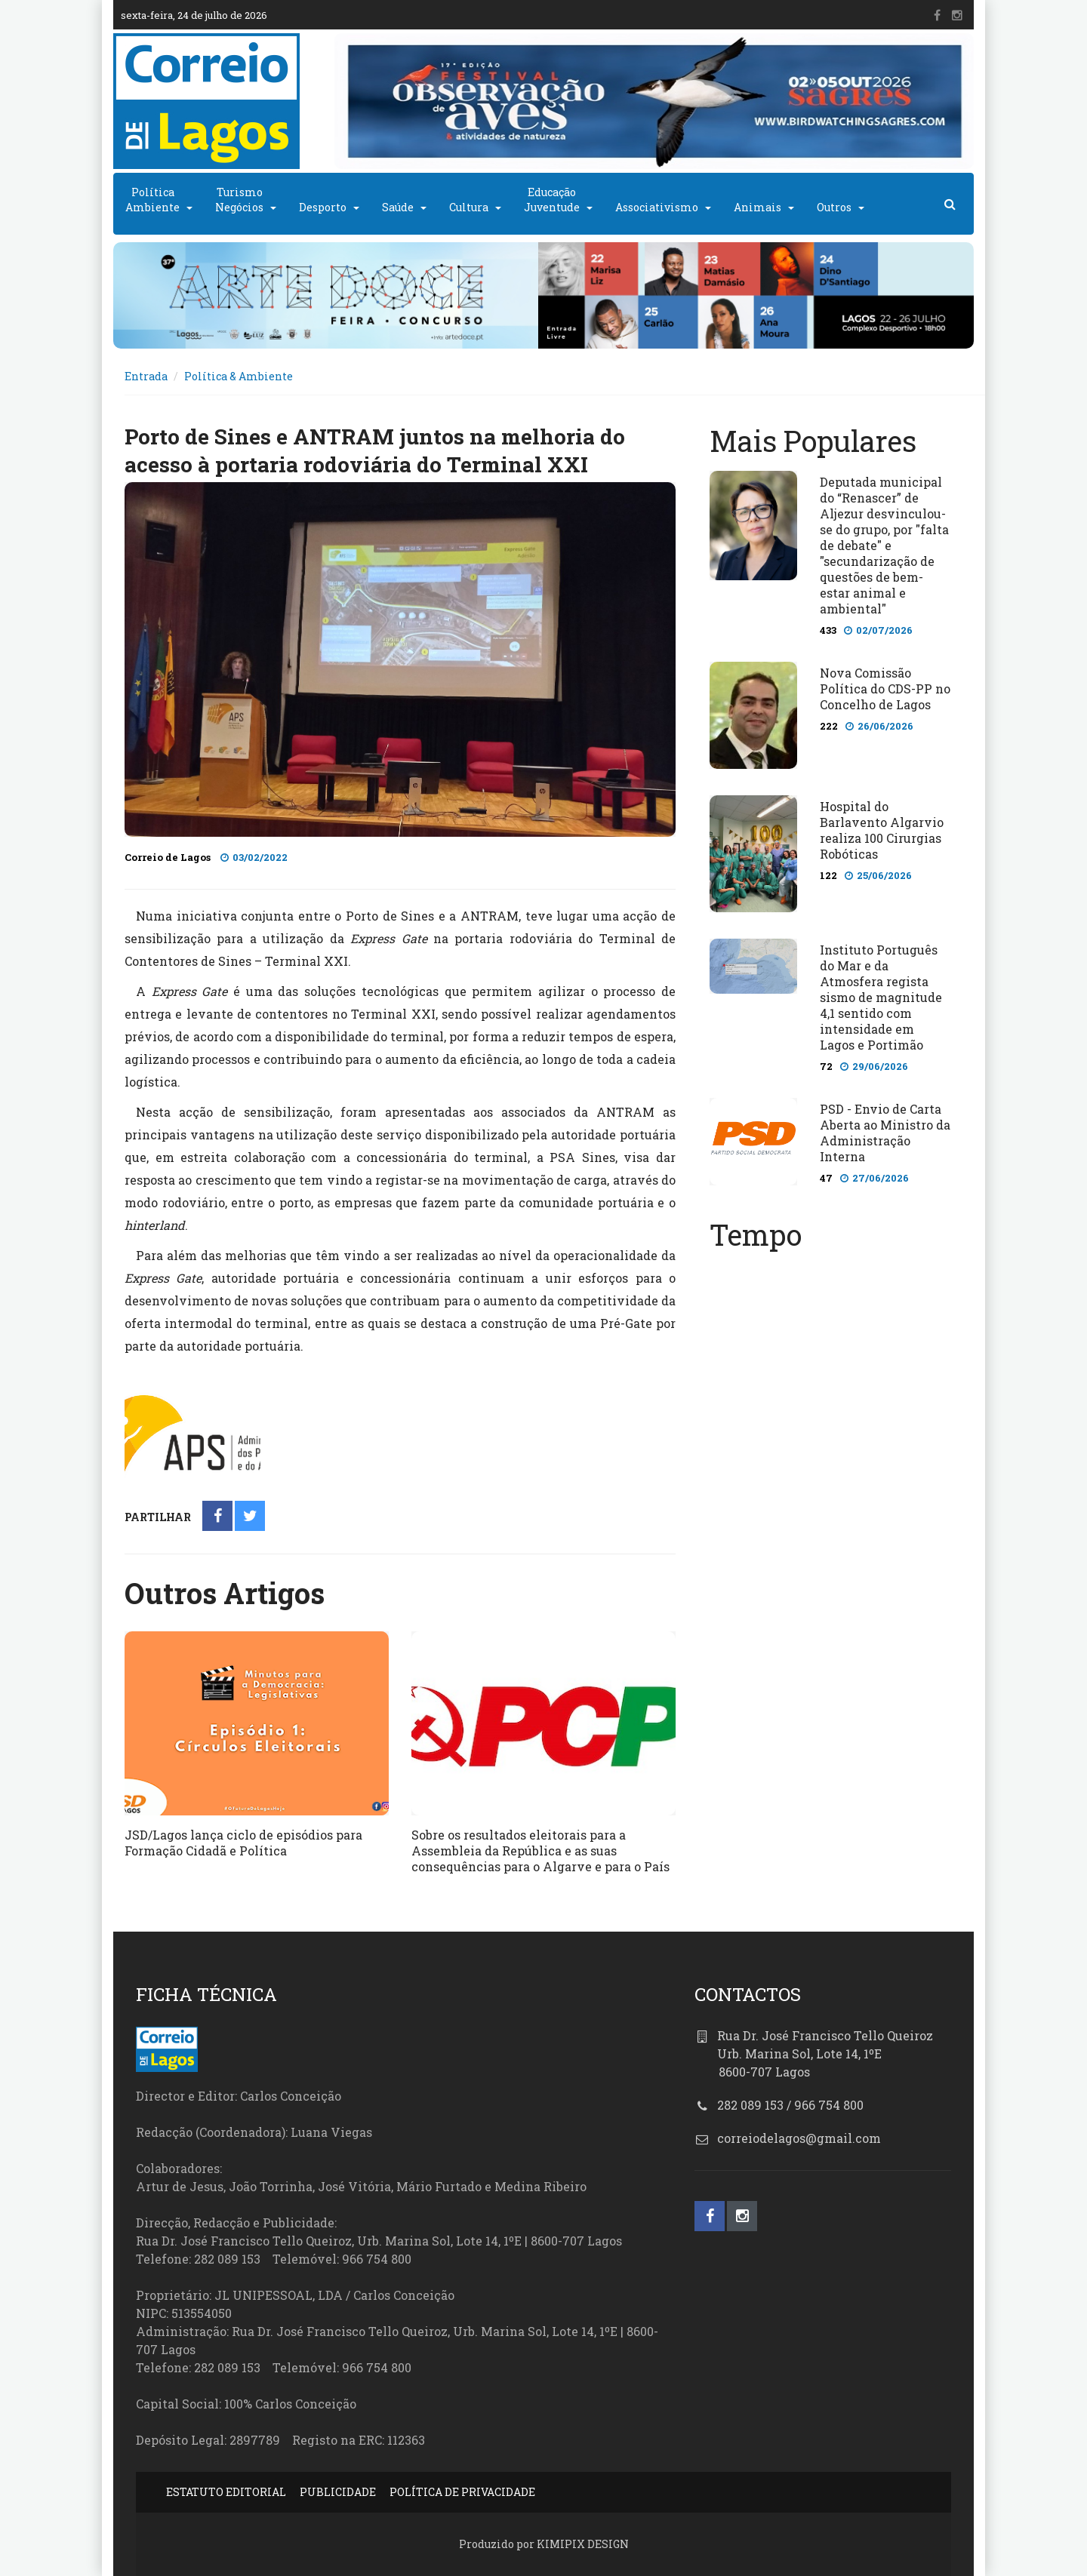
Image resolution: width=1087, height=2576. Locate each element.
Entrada (146, 376)
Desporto (322, 207)
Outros (834, 207)
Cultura (468, 207)
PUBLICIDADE (338, 2492)
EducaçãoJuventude (552, 199)
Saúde (398, 207)
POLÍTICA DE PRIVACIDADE (462, 2492)
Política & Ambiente (238, 376)
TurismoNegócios (239, 199)
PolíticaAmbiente (152, 199)
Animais (757, 207)
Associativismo (656, 207)
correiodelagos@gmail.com (799, 2138)
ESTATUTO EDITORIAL (226, 2492)
